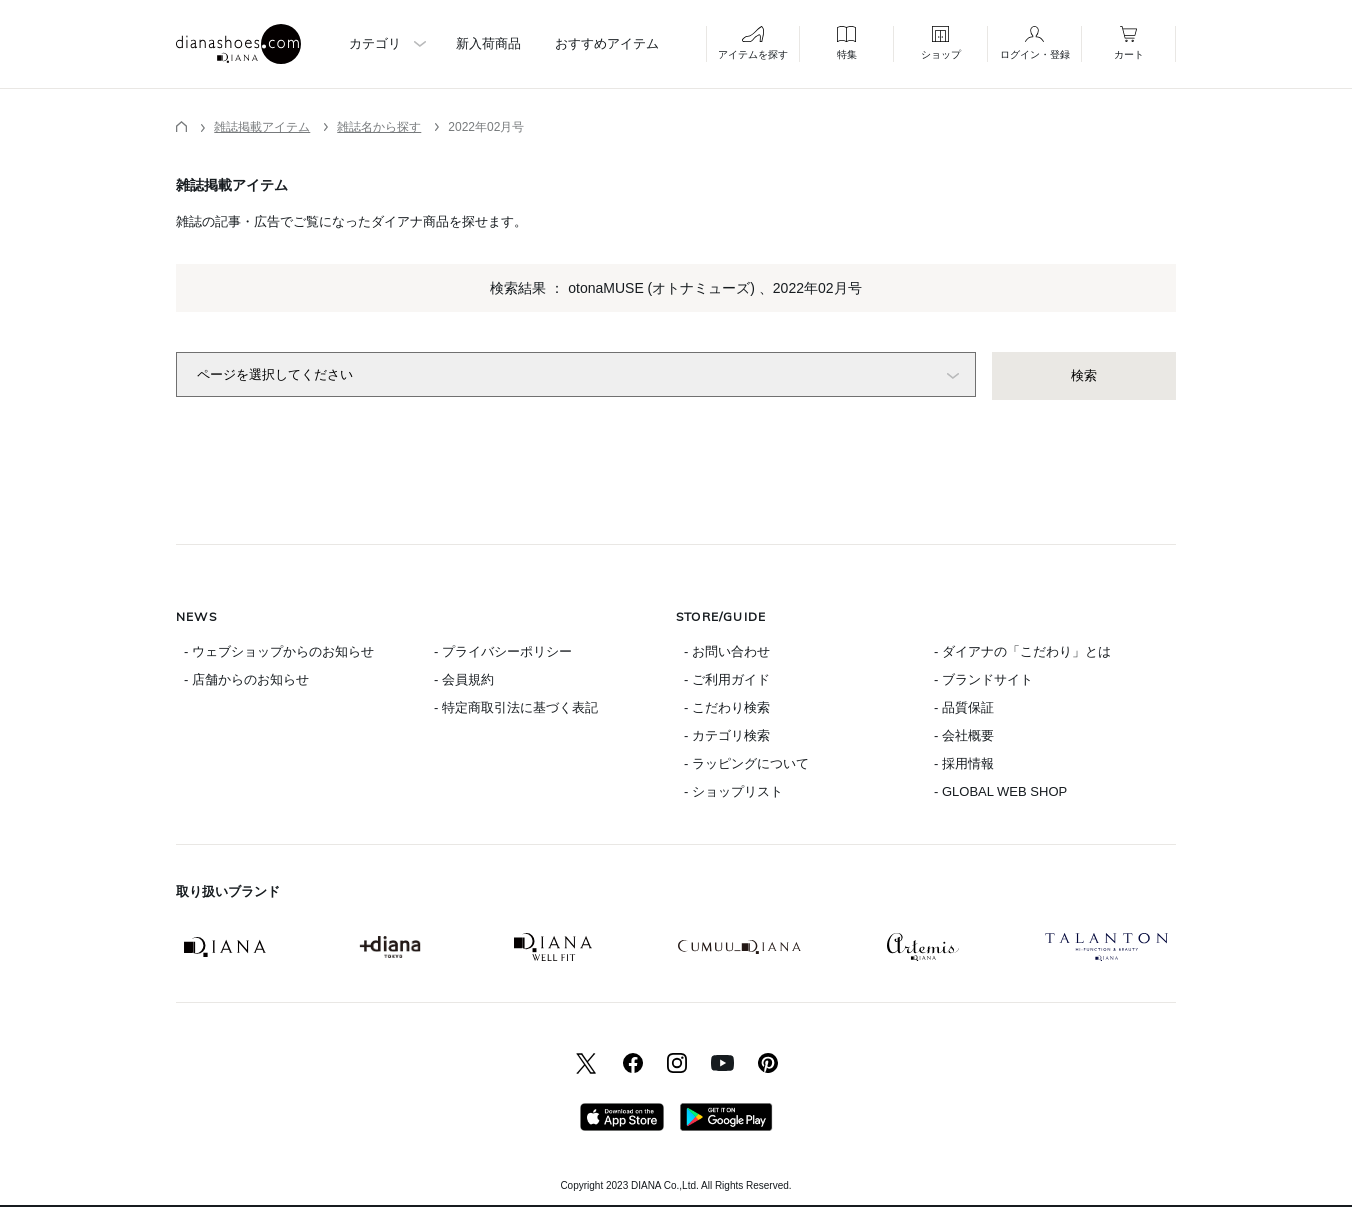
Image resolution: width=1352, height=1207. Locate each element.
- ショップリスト (733, 791)
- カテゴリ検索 (727, 735)
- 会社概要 (964, 735)
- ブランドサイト (983, 679)
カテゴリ (375, 43)
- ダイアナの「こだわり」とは (1022, 651)
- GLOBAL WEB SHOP (1000, 791)
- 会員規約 (464, 679)
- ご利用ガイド (727, 679)
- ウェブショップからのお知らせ (279, 651)
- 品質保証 (964, 707)
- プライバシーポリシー (503, 651)
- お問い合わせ (727, 651)
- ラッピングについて (746, 763)
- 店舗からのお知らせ (246, 679)
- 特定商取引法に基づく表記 (516, 707)
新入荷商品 (488, 43)
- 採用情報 (964, 763)
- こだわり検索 (727, 707)
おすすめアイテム (607, 43)
